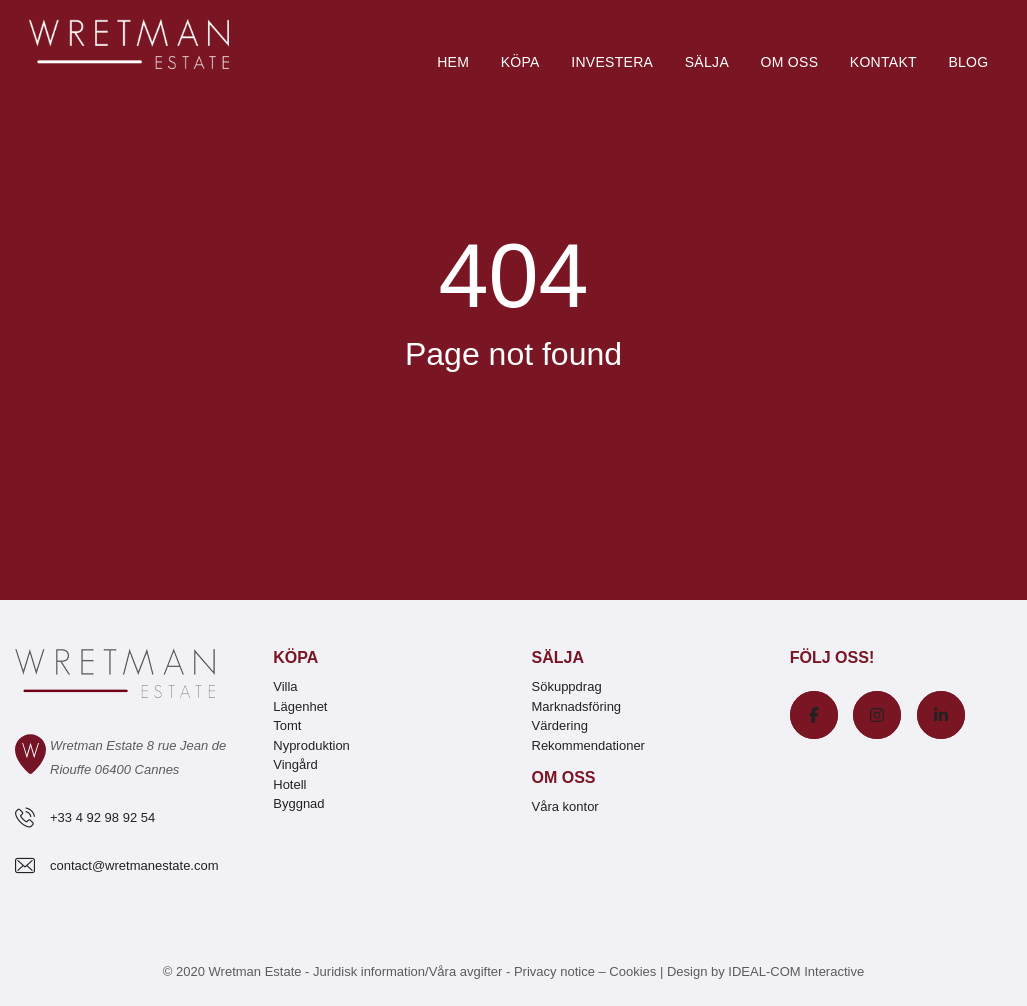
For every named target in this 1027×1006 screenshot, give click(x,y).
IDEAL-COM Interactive (796, 971)
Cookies (632, 971)
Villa (285, 686)
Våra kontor (565, 806)
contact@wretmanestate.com (134, 865)
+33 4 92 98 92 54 (102, 817)
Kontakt (883, 62)
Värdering (560, 725)
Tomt (287, 725)
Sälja (707, 62)
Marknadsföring (577, 706)
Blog (968, 62)
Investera (612, 62)
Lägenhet (300, 706)
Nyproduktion (311, 745)
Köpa (520, 62)
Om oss (789, 62)
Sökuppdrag (567, 686)
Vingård (295, 764)
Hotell (289, 784)
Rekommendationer (588, 745)
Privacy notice (554, 971)
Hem (453, 62)
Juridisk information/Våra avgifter (409, 971)
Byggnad (298, 803)
